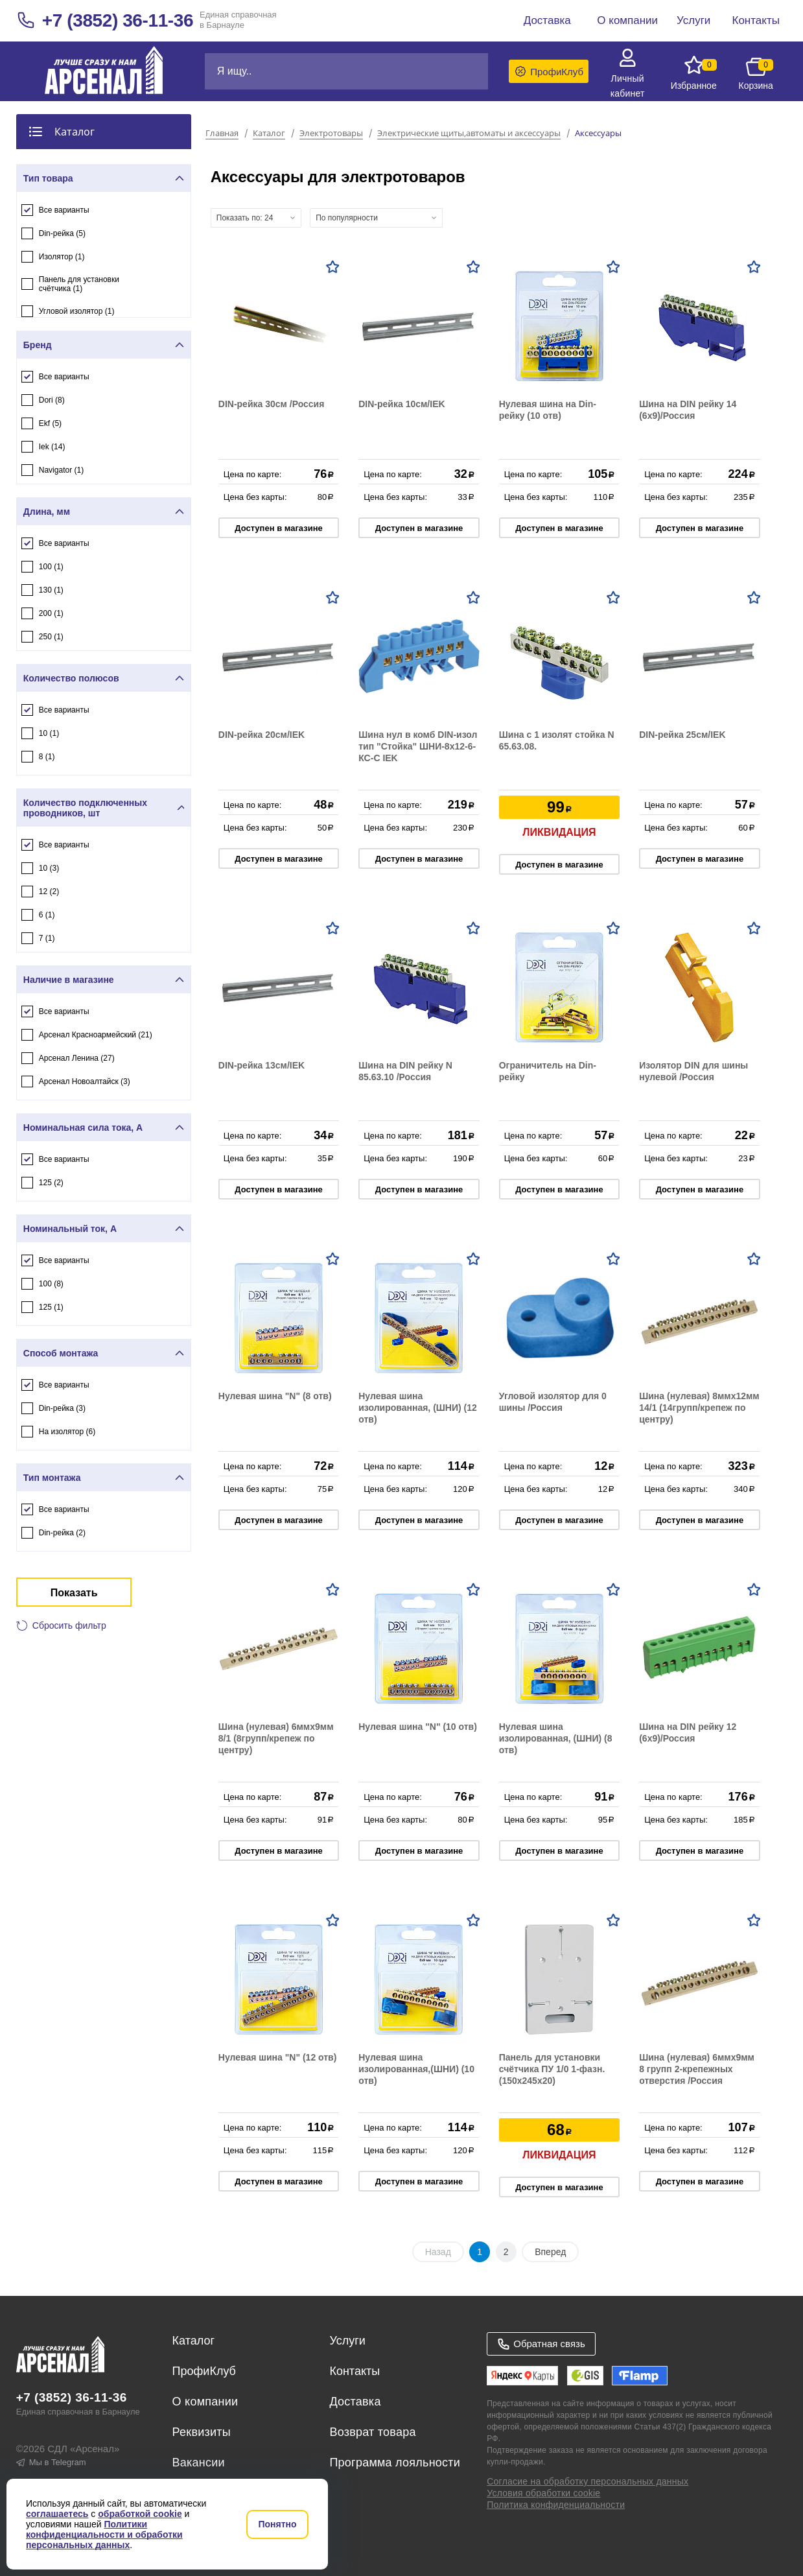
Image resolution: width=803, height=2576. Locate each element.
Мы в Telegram (51, 2462)
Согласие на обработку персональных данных (587, 2481)
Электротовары (331, 133)
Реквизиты (201, 2432)
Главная (222, 133)
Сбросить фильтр (69, 1625)
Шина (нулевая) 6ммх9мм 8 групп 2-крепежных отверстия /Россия (696, 2069)
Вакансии (198, 2462)
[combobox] (256, 218)
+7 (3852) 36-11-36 (117, 20)
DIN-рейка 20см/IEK (261, 734)
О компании (205, 2401)
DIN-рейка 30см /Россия (271, 404)
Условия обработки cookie (543, 2493)
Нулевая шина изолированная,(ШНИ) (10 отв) (416, 2069)
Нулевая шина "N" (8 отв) (275, 1396)
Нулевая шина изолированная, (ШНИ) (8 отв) (555, 1738)
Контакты (354, 2371)
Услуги (347, 2340)
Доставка (354, 2401)
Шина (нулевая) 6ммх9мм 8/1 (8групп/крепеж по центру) (276, 1738)
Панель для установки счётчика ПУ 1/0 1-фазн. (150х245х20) (552, 2069)
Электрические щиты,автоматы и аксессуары (469, 133)
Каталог (269, 133)
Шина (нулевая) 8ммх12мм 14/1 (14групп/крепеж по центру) (699, 1407)
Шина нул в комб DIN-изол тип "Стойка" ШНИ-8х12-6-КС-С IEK (417, 746)
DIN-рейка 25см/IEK (682, 734)
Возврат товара (372, 2432)
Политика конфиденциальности (556, 2504)
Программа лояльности (394, 2462)
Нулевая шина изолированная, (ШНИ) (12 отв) (417, 1407)
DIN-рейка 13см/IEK (261, 1065)
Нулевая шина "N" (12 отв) (277, 2057)
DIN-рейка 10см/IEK (401, 404)
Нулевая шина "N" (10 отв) (417, 1726)
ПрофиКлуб (204, 2371)
